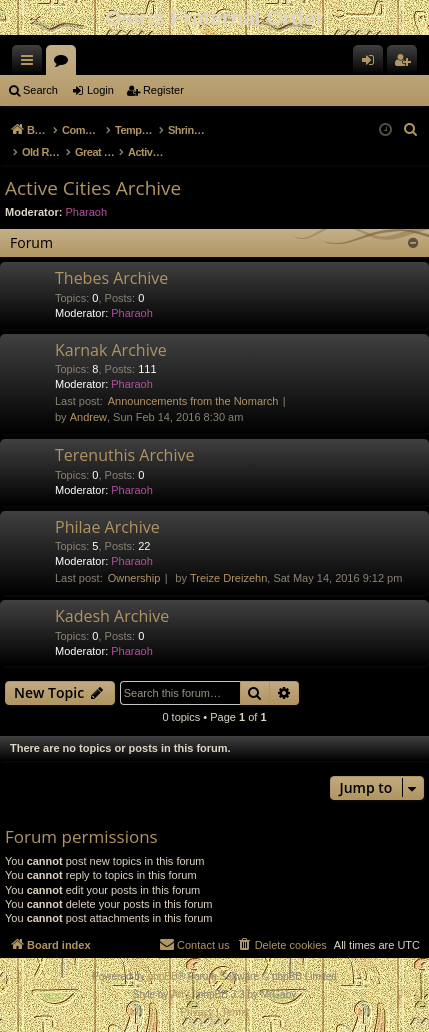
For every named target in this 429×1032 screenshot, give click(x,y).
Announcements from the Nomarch (193, 401)
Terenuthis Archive (124, 455)
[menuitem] (411, 130)
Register (163, 90)
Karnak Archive (111, 350)
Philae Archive (107, 527)
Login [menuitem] (372, 64)
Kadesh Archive (112, 616)
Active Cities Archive (93, 188)
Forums (65, 64)
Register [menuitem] (406, 64)
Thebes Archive (111, 278)
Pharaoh (87, 212)
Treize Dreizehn (228, 578)
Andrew (88, 417)
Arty (180, 994)
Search (40, 90)
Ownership (134, 578)
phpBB (163, 976)
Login (100, 90)
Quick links (31, 64)
